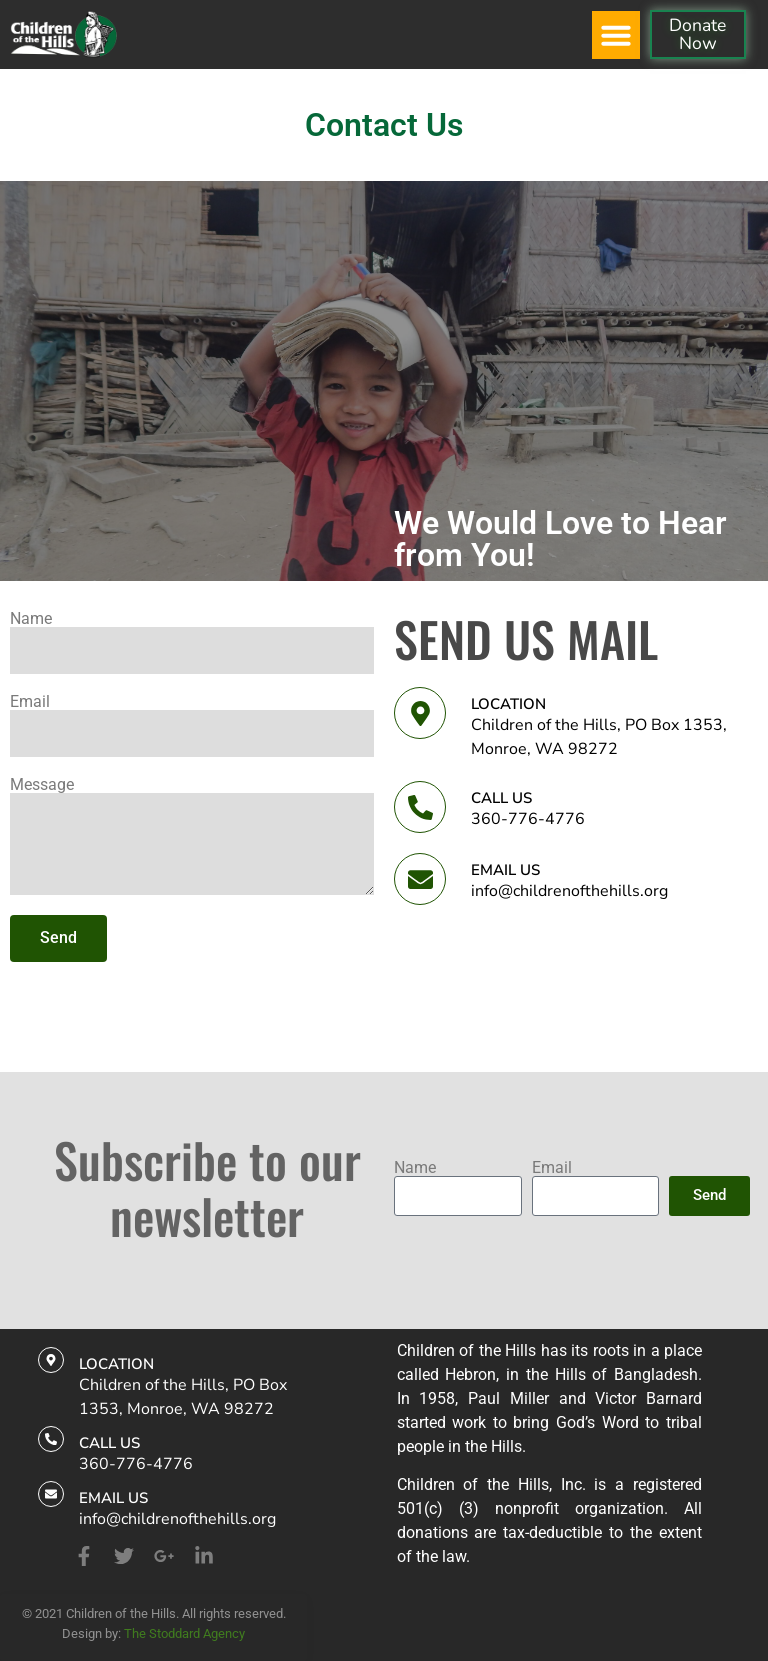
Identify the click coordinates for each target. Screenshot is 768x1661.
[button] (616, 35)
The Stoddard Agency (184, 1633)
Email (30, 702)
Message (42, 785)
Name (31, 619)
